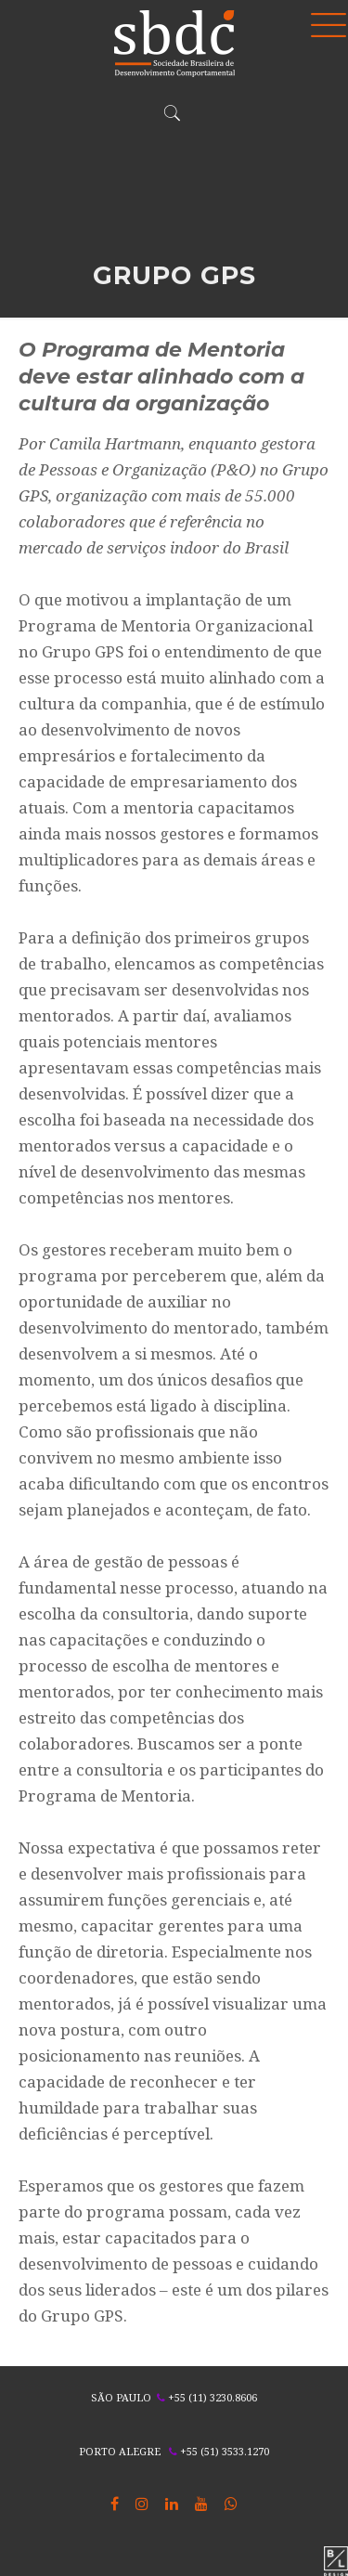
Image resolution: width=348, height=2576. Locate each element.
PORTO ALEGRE (120, 2451)
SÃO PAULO (121, 2397)
